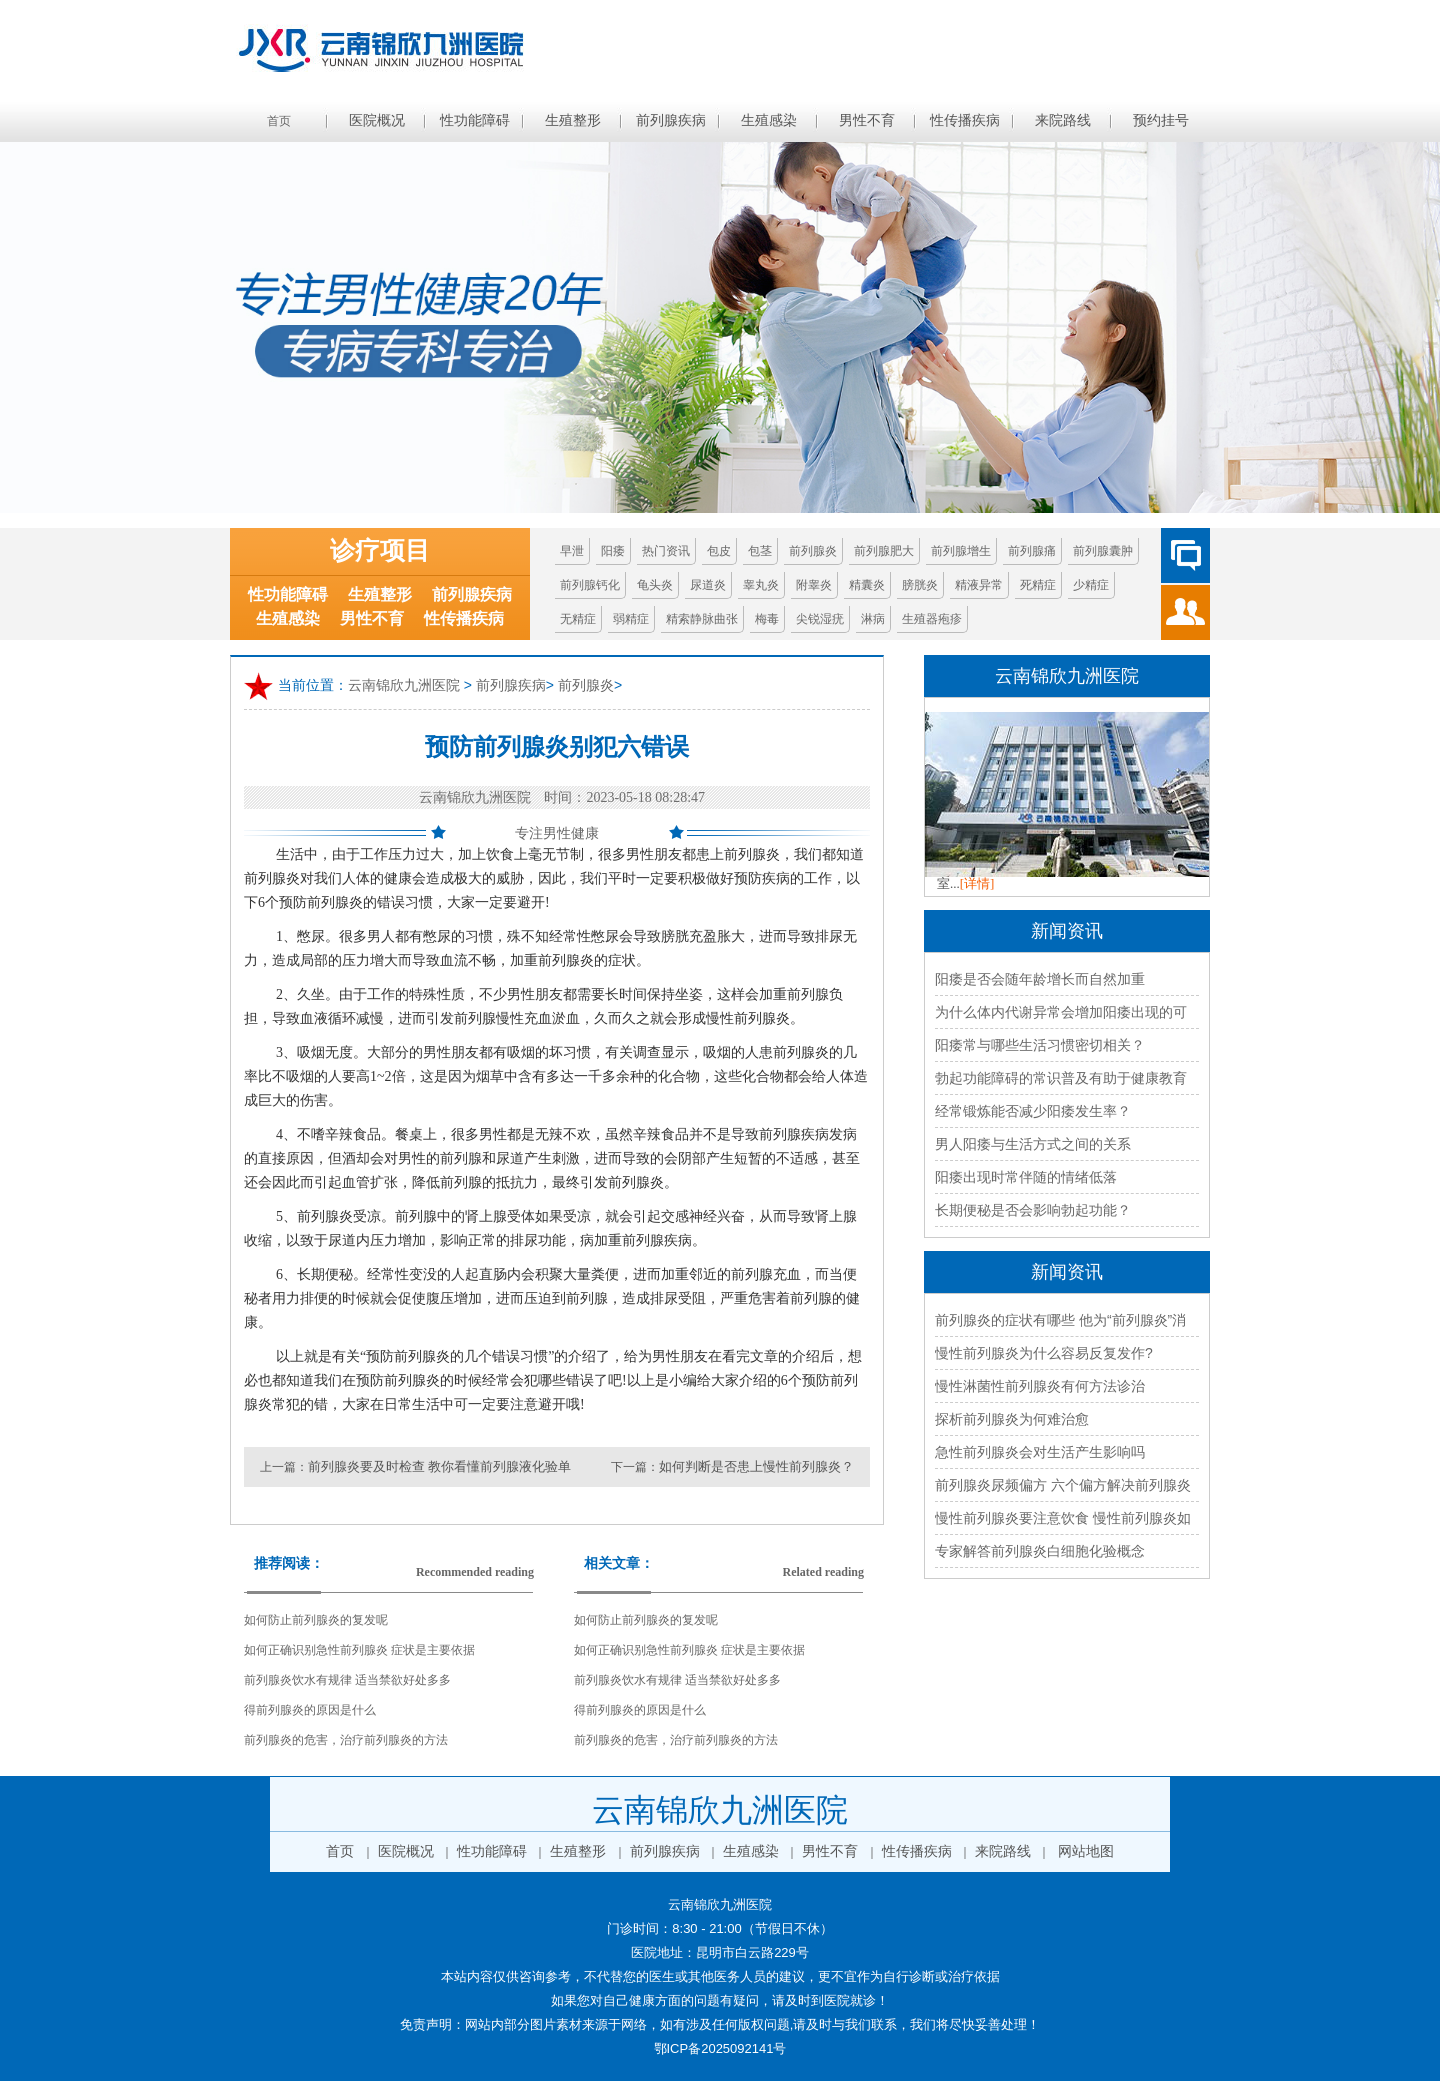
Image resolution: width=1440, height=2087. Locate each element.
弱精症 (631, 619)
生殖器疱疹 (932, 619)
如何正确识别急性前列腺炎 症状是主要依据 (359, 1650)
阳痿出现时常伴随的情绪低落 (1026, 1177)
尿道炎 (708, 585)
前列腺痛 (1032, 551)
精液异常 (979, 585)
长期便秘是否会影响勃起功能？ (1033, 1210)
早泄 (572, 551)
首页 (279, 121)
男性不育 (867, 120)
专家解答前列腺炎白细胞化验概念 (1040, 1551)
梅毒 (767, 619)
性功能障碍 (475, 120)
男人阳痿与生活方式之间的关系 (1033, 1144)
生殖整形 (573, 120)
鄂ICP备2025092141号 (720, 2048)
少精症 (1091, 585)
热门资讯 (666, 551)
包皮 (719, 551)
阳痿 (613, 551)
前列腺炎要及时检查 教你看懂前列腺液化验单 (439, 1466)
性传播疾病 (965, 120)
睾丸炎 (761, 585)
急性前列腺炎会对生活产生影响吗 (1040, 1452)
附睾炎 (814, 585)
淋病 (873, 619)
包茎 (760, 551)
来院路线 (1063, 120)
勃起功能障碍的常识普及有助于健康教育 (1061, 1078)
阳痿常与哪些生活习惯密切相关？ (1040, 1045)
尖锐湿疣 (820, 619)
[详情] (977, 883)
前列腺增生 (961, 551)
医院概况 (377, 120)
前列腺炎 (813, 551)
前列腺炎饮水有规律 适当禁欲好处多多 (347, 1680)
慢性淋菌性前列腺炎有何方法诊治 (1040, 1386)
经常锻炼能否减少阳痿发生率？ (1033, 1111)
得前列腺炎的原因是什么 (310, 1710)
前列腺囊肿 (1103, 551)
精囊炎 (867, 585)
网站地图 (1086, 1851)
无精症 (578, 619)
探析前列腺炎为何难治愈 (1012, 1419)
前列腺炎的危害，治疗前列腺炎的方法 (346, 1740)
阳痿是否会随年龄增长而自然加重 (1040, 979)
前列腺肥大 (884, 551)
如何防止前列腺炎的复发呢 (316, 1620)
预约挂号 (1161, 120)
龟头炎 (655, 585)
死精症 (1038, 585)
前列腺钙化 (590, 585)
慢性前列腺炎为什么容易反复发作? (1044, 1353)
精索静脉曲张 (702, 619)
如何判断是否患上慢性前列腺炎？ (756, 1466)
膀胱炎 (920, 585)
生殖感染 (769, 120)
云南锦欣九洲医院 (404, 686)
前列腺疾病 (671, 120)
